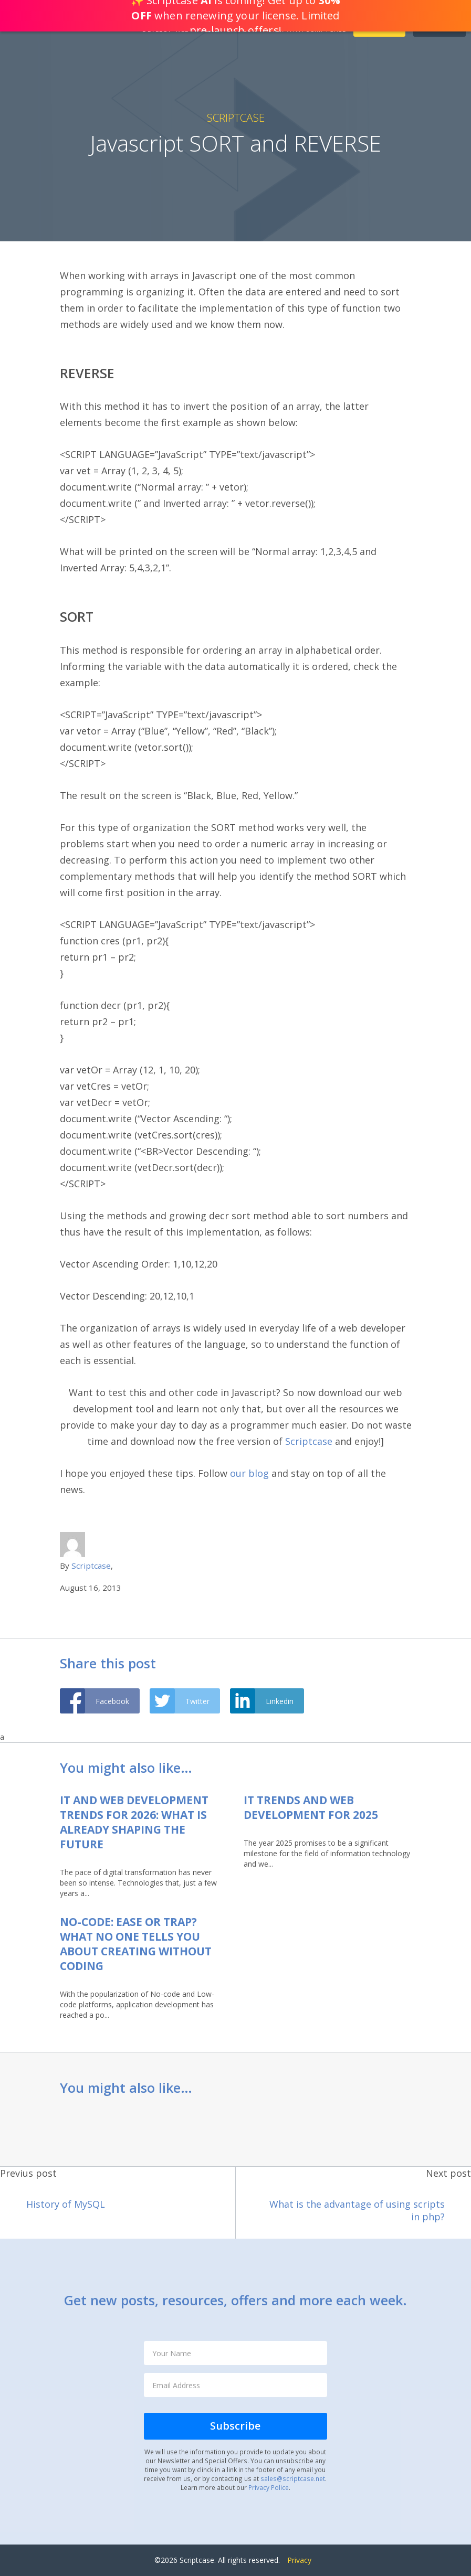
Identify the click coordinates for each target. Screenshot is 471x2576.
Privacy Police (268, 2487)
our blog (248, 1473)
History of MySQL (65, 2204)
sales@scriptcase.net (292, 2478)
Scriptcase (236, 117)
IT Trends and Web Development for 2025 (311, 1807)
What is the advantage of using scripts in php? (357, 2210)
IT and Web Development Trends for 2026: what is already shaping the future (134, 1822)
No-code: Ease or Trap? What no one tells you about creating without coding (136, 1943)
